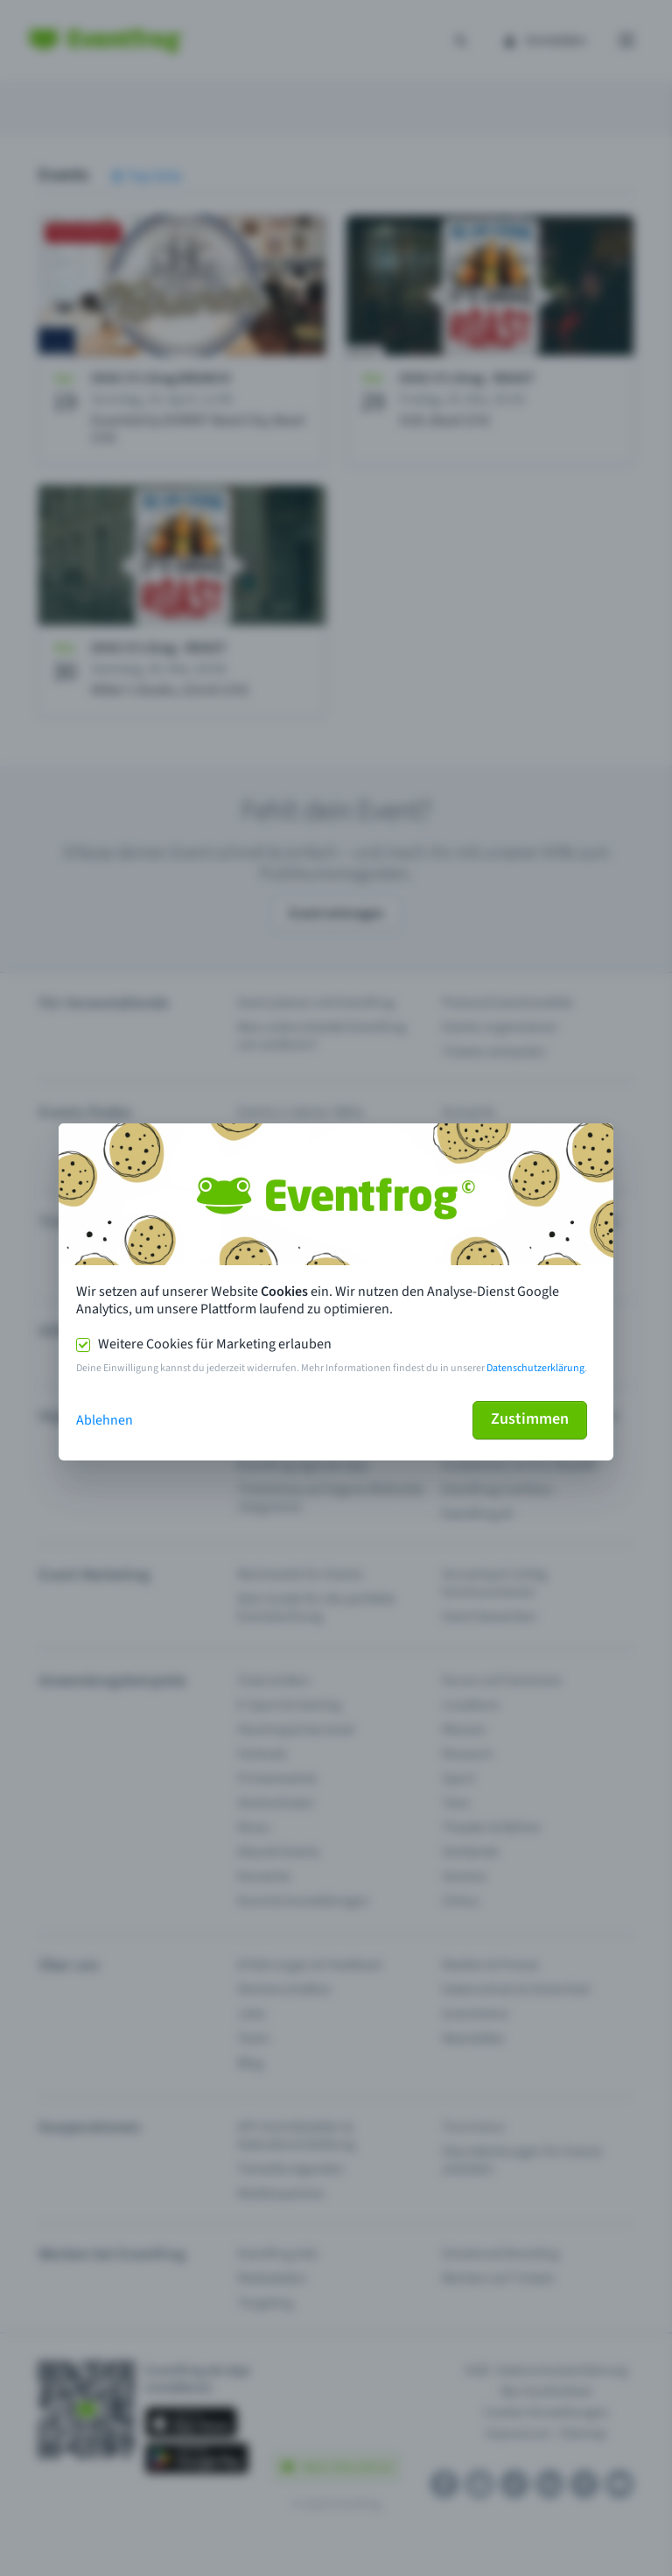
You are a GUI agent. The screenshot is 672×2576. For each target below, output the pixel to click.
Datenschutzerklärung (535, 1368)
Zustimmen (530, 1419)
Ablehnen (104, 1420)
